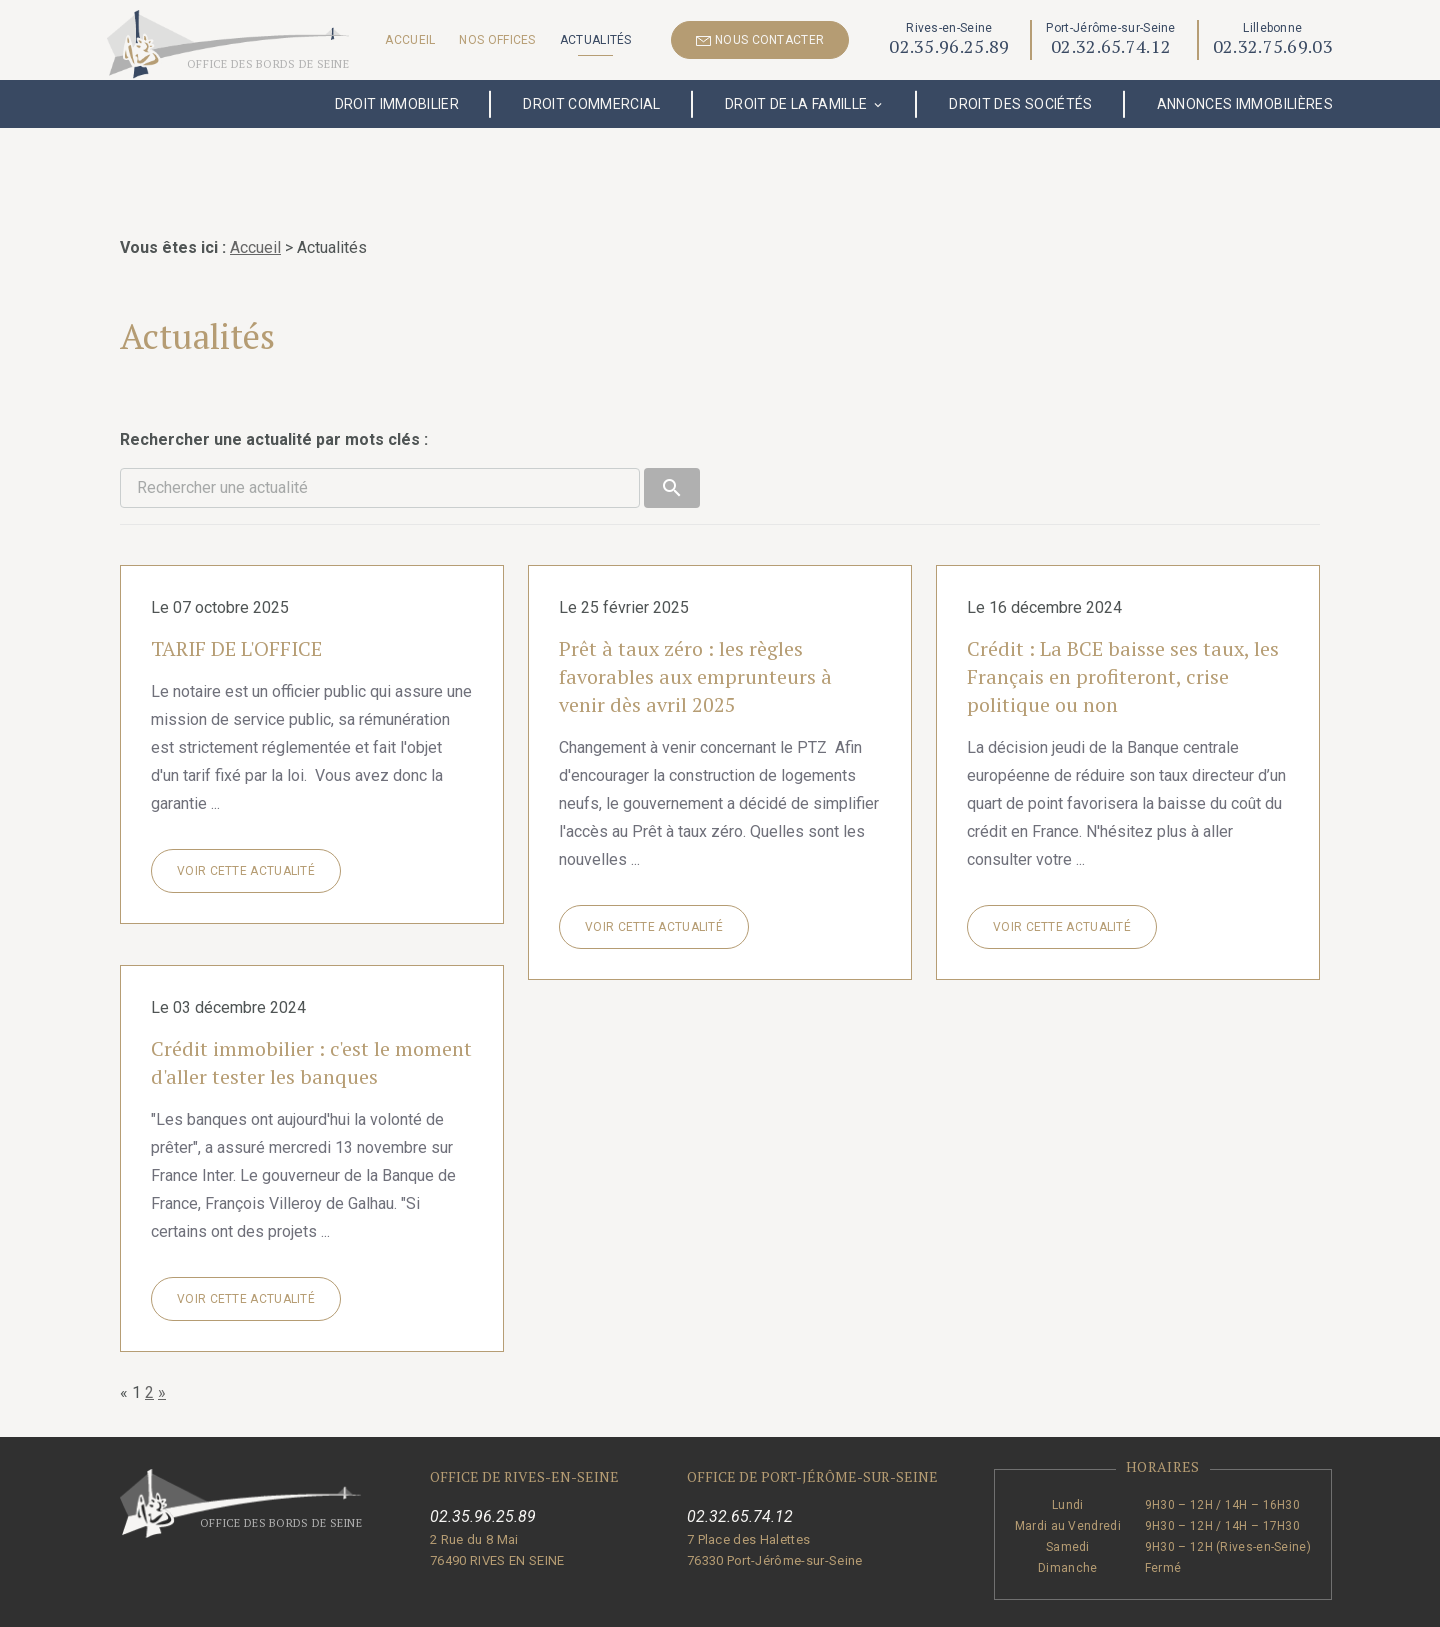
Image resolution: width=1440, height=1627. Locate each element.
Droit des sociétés (1020, 104)
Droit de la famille (796, 104)
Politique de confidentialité (752, 1603)
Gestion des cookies (1009, 1603)
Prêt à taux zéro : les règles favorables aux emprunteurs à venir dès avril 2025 (695, 624)
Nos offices (497, 40)
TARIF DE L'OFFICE (236, 596)
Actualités (596, 40)
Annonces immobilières (1245, 104)
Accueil (410, 40)
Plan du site (890, 1603)
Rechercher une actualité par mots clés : (274, 387)
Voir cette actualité (246, 819)
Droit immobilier (397, 104)
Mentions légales (598, 1603)
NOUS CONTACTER (760, 40)
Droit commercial (592, 104)
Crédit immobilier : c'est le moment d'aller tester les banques (311, 1010)
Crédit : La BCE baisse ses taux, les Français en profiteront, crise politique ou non (1123, 624)
